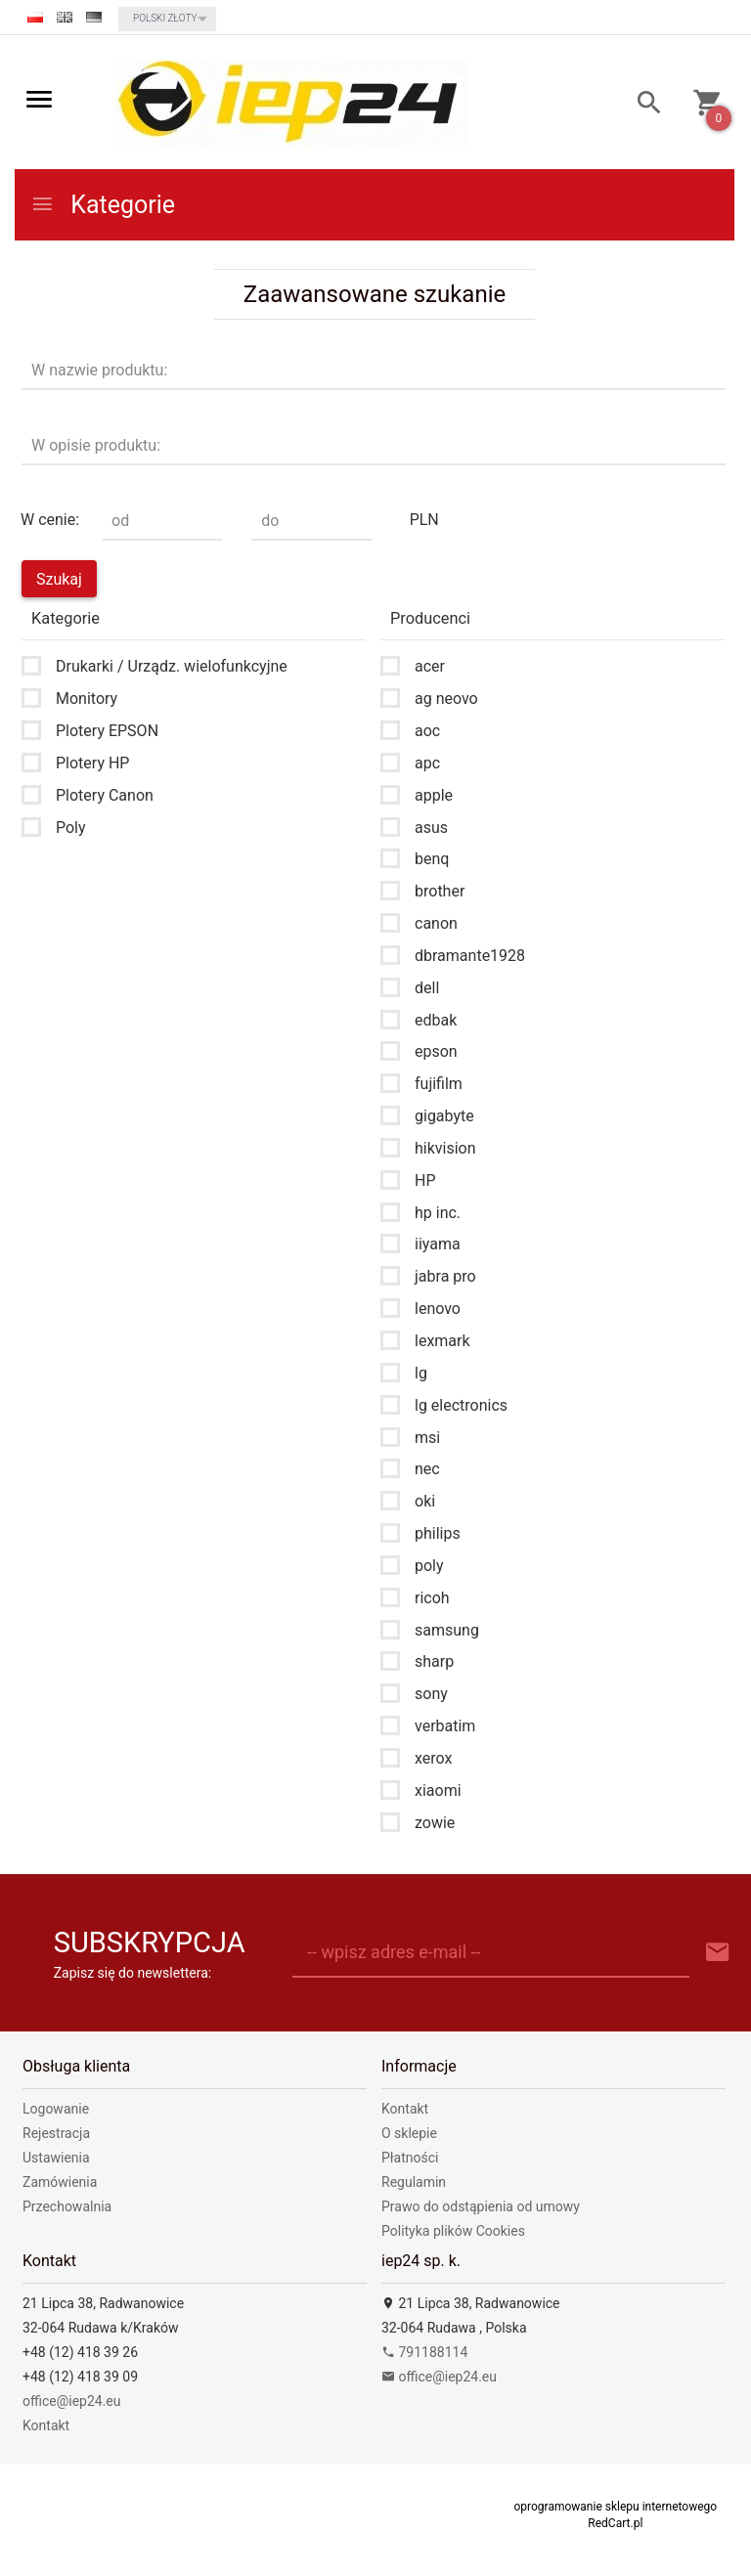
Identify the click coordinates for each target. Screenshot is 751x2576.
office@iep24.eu (71, 2401)
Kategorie (102, 205)
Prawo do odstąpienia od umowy (480, 2206)
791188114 (424, 2352)
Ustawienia (56, 2157)
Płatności (410, 2157)
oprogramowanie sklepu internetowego (615, 2506)
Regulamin (413, 2182)
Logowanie (55, 2109)
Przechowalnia (66, 2206)
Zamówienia (59, 2182)
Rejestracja (56, 2133)
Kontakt (404, 2109)
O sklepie (409, 2133)
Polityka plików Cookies (453, 2231)
